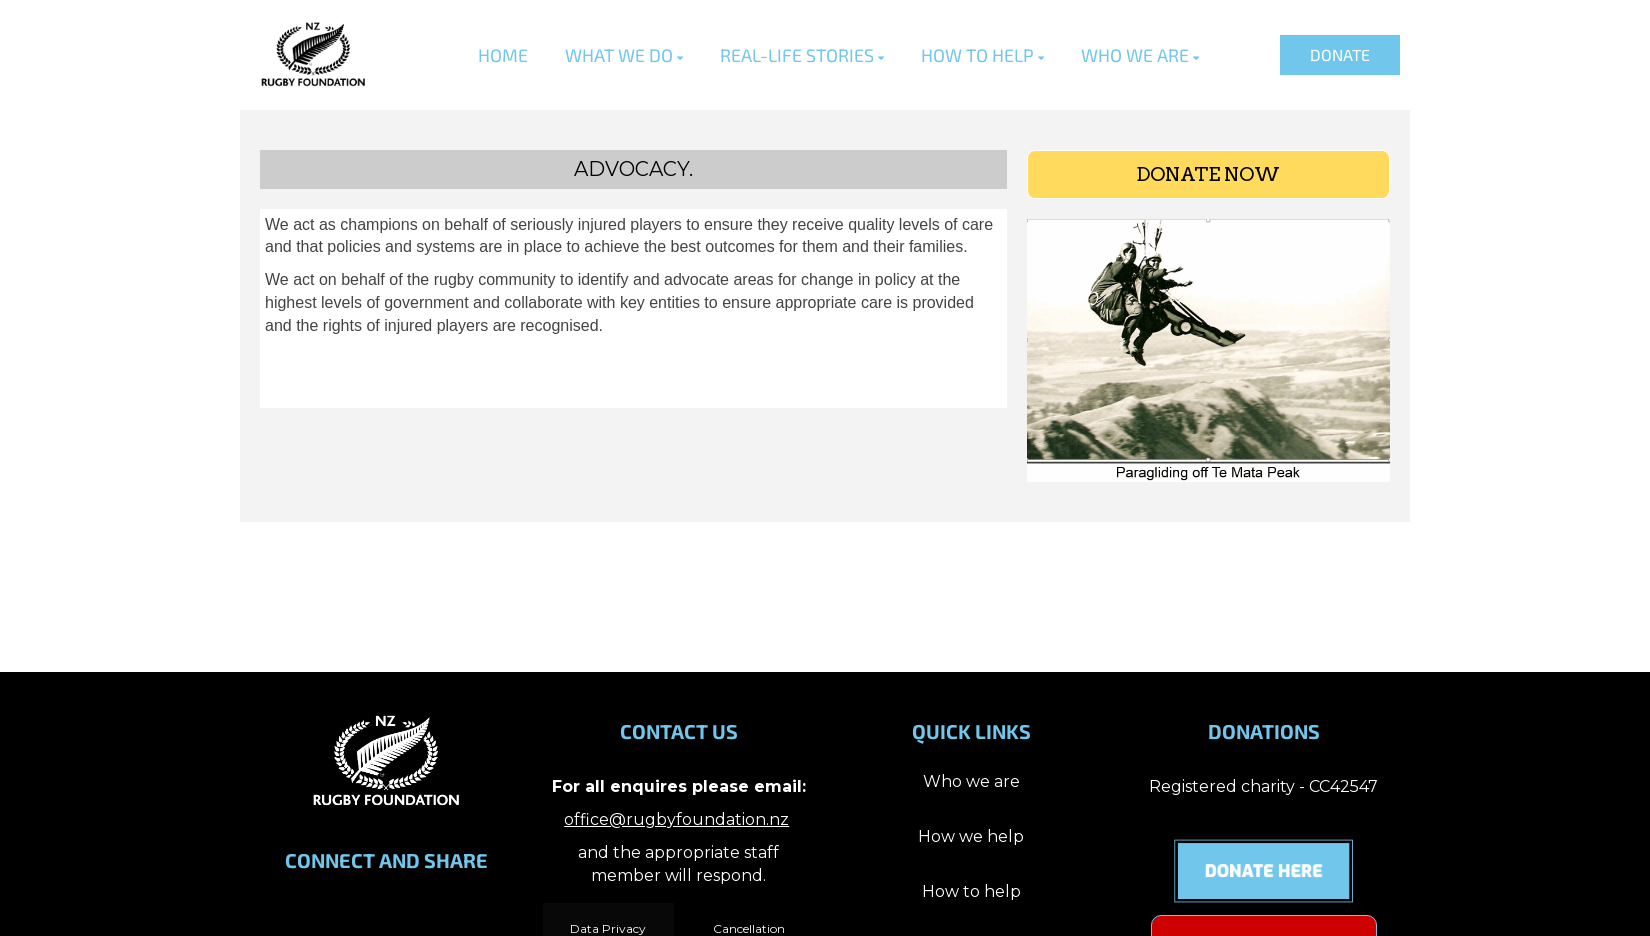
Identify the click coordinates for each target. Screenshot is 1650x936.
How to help (971, 891)
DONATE (1340, 54)
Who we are (971, 781)
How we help (971, 836)
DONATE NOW (1208, 174)
